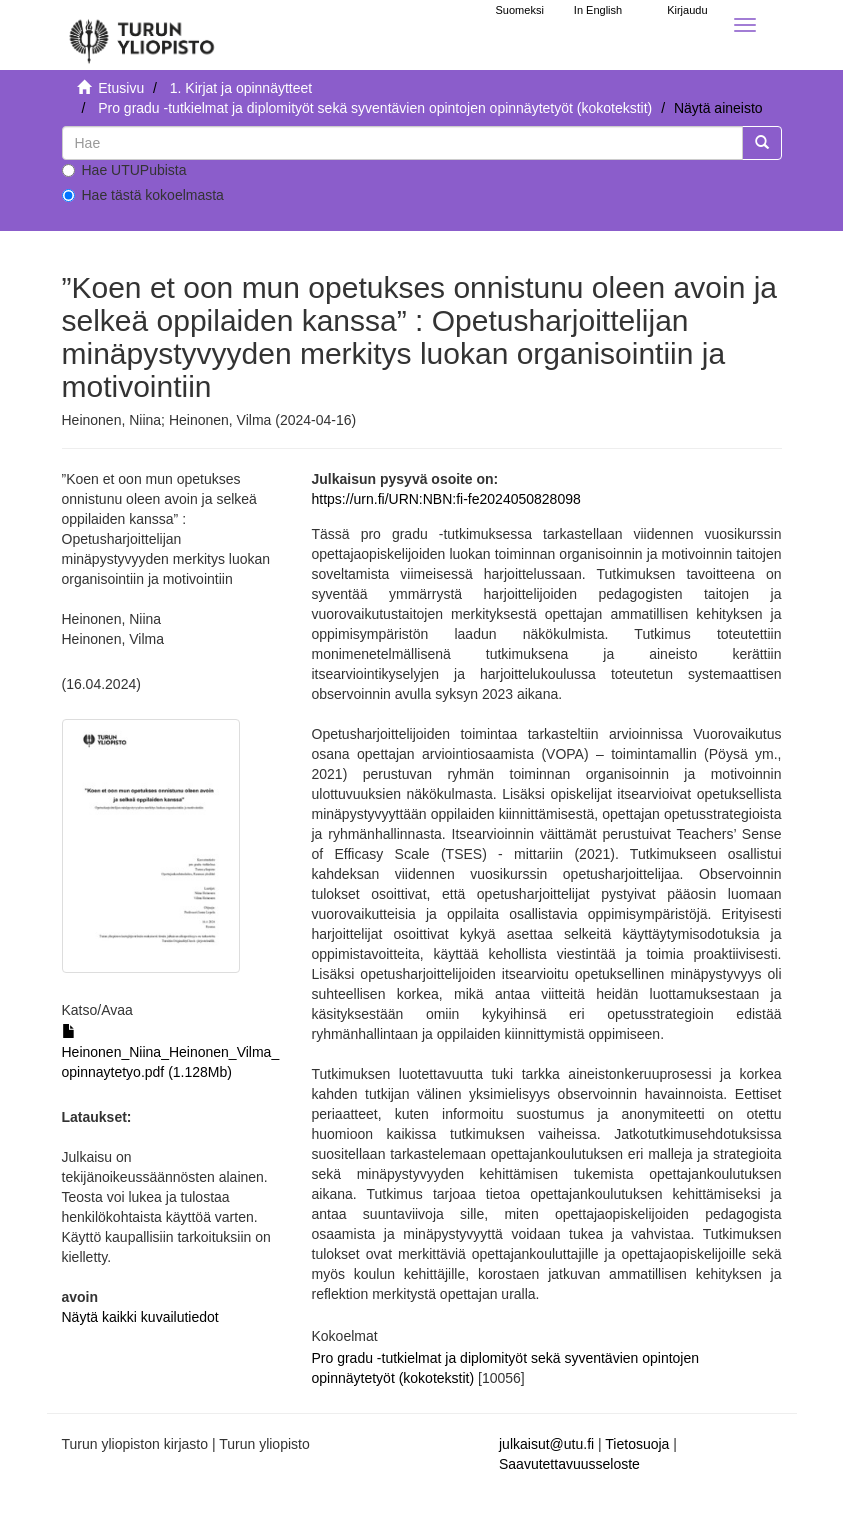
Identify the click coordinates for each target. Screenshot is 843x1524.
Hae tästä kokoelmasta (143, 195)
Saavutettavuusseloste (569, 1464)
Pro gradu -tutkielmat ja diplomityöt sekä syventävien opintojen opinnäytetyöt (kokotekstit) (375, 108)
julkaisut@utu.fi (546, 1444)
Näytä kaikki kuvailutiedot (140, 1317)
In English (598, 10)
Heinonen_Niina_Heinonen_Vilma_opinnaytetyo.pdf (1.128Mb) (171, 1052)
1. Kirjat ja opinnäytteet (241, 88)
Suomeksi (520, 10)
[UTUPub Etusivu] (142, 35)
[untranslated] (402, 143)
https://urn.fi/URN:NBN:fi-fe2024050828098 (446, 499)
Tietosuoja (637, 1444)
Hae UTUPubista (124, 170)
